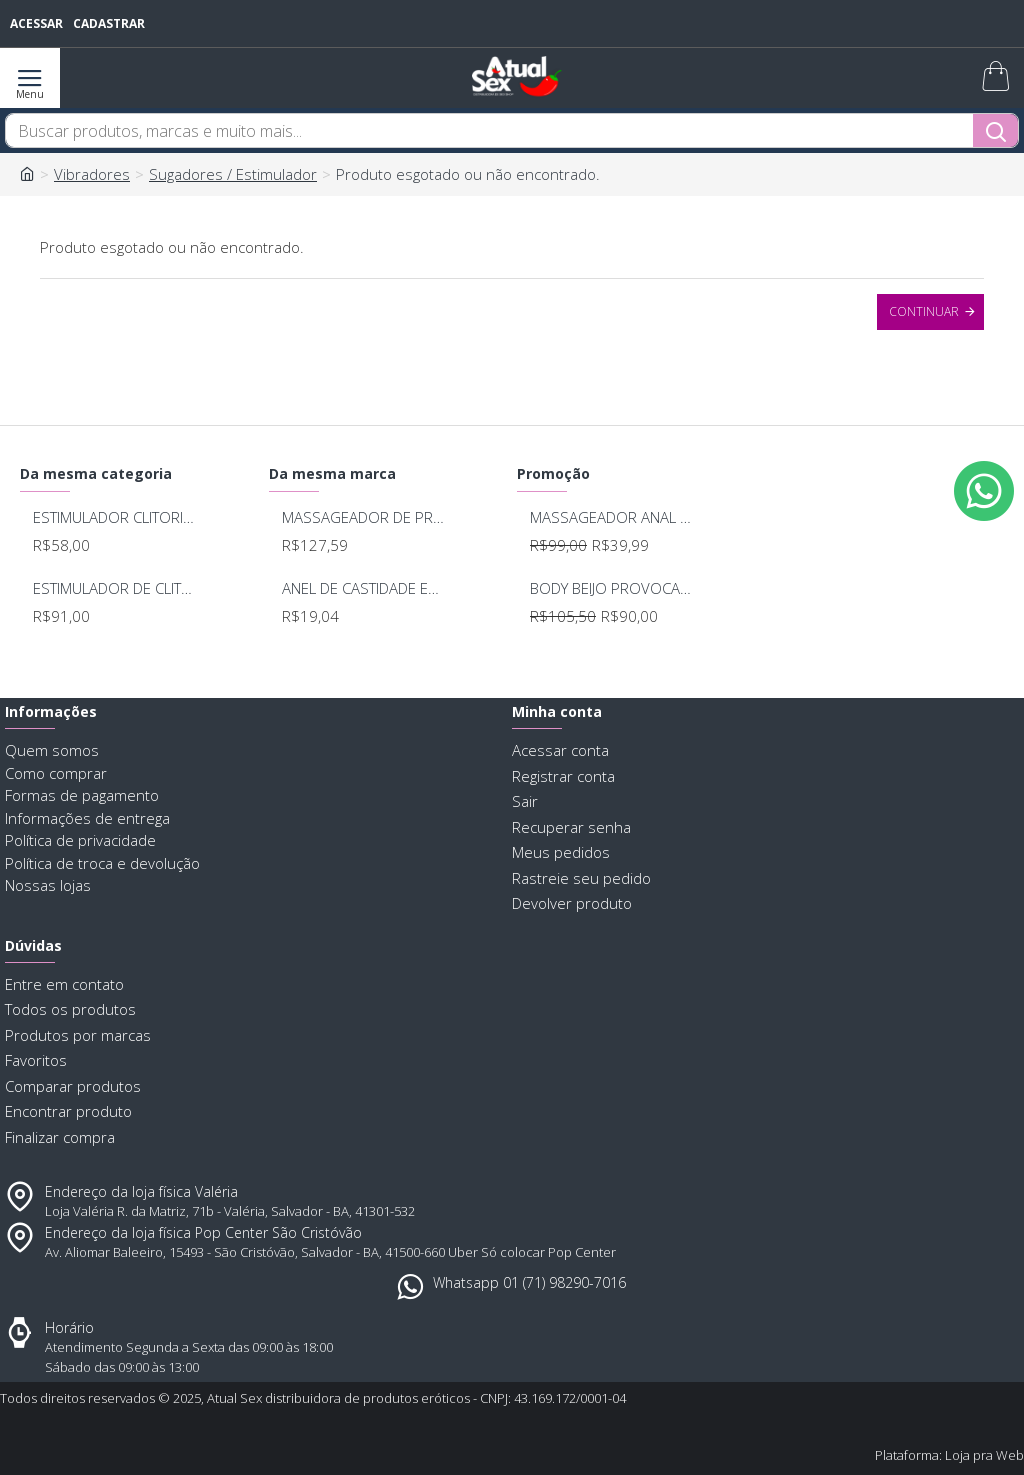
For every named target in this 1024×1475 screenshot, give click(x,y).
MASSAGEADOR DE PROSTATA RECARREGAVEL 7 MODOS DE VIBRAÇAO (363, 517)
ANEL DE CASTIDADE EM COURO (363, 588)
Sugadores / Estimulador (233, 174)
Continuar (924, 311)
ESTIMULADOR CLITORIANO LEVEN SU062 (114, 517)
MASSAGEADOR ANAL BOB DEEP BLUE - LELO (611, 517)
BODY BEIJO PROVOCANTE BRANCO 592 (611, 588)
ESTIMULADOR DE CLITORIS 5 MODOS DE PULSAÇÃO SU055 (114, 588)
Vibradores (92, 174)
